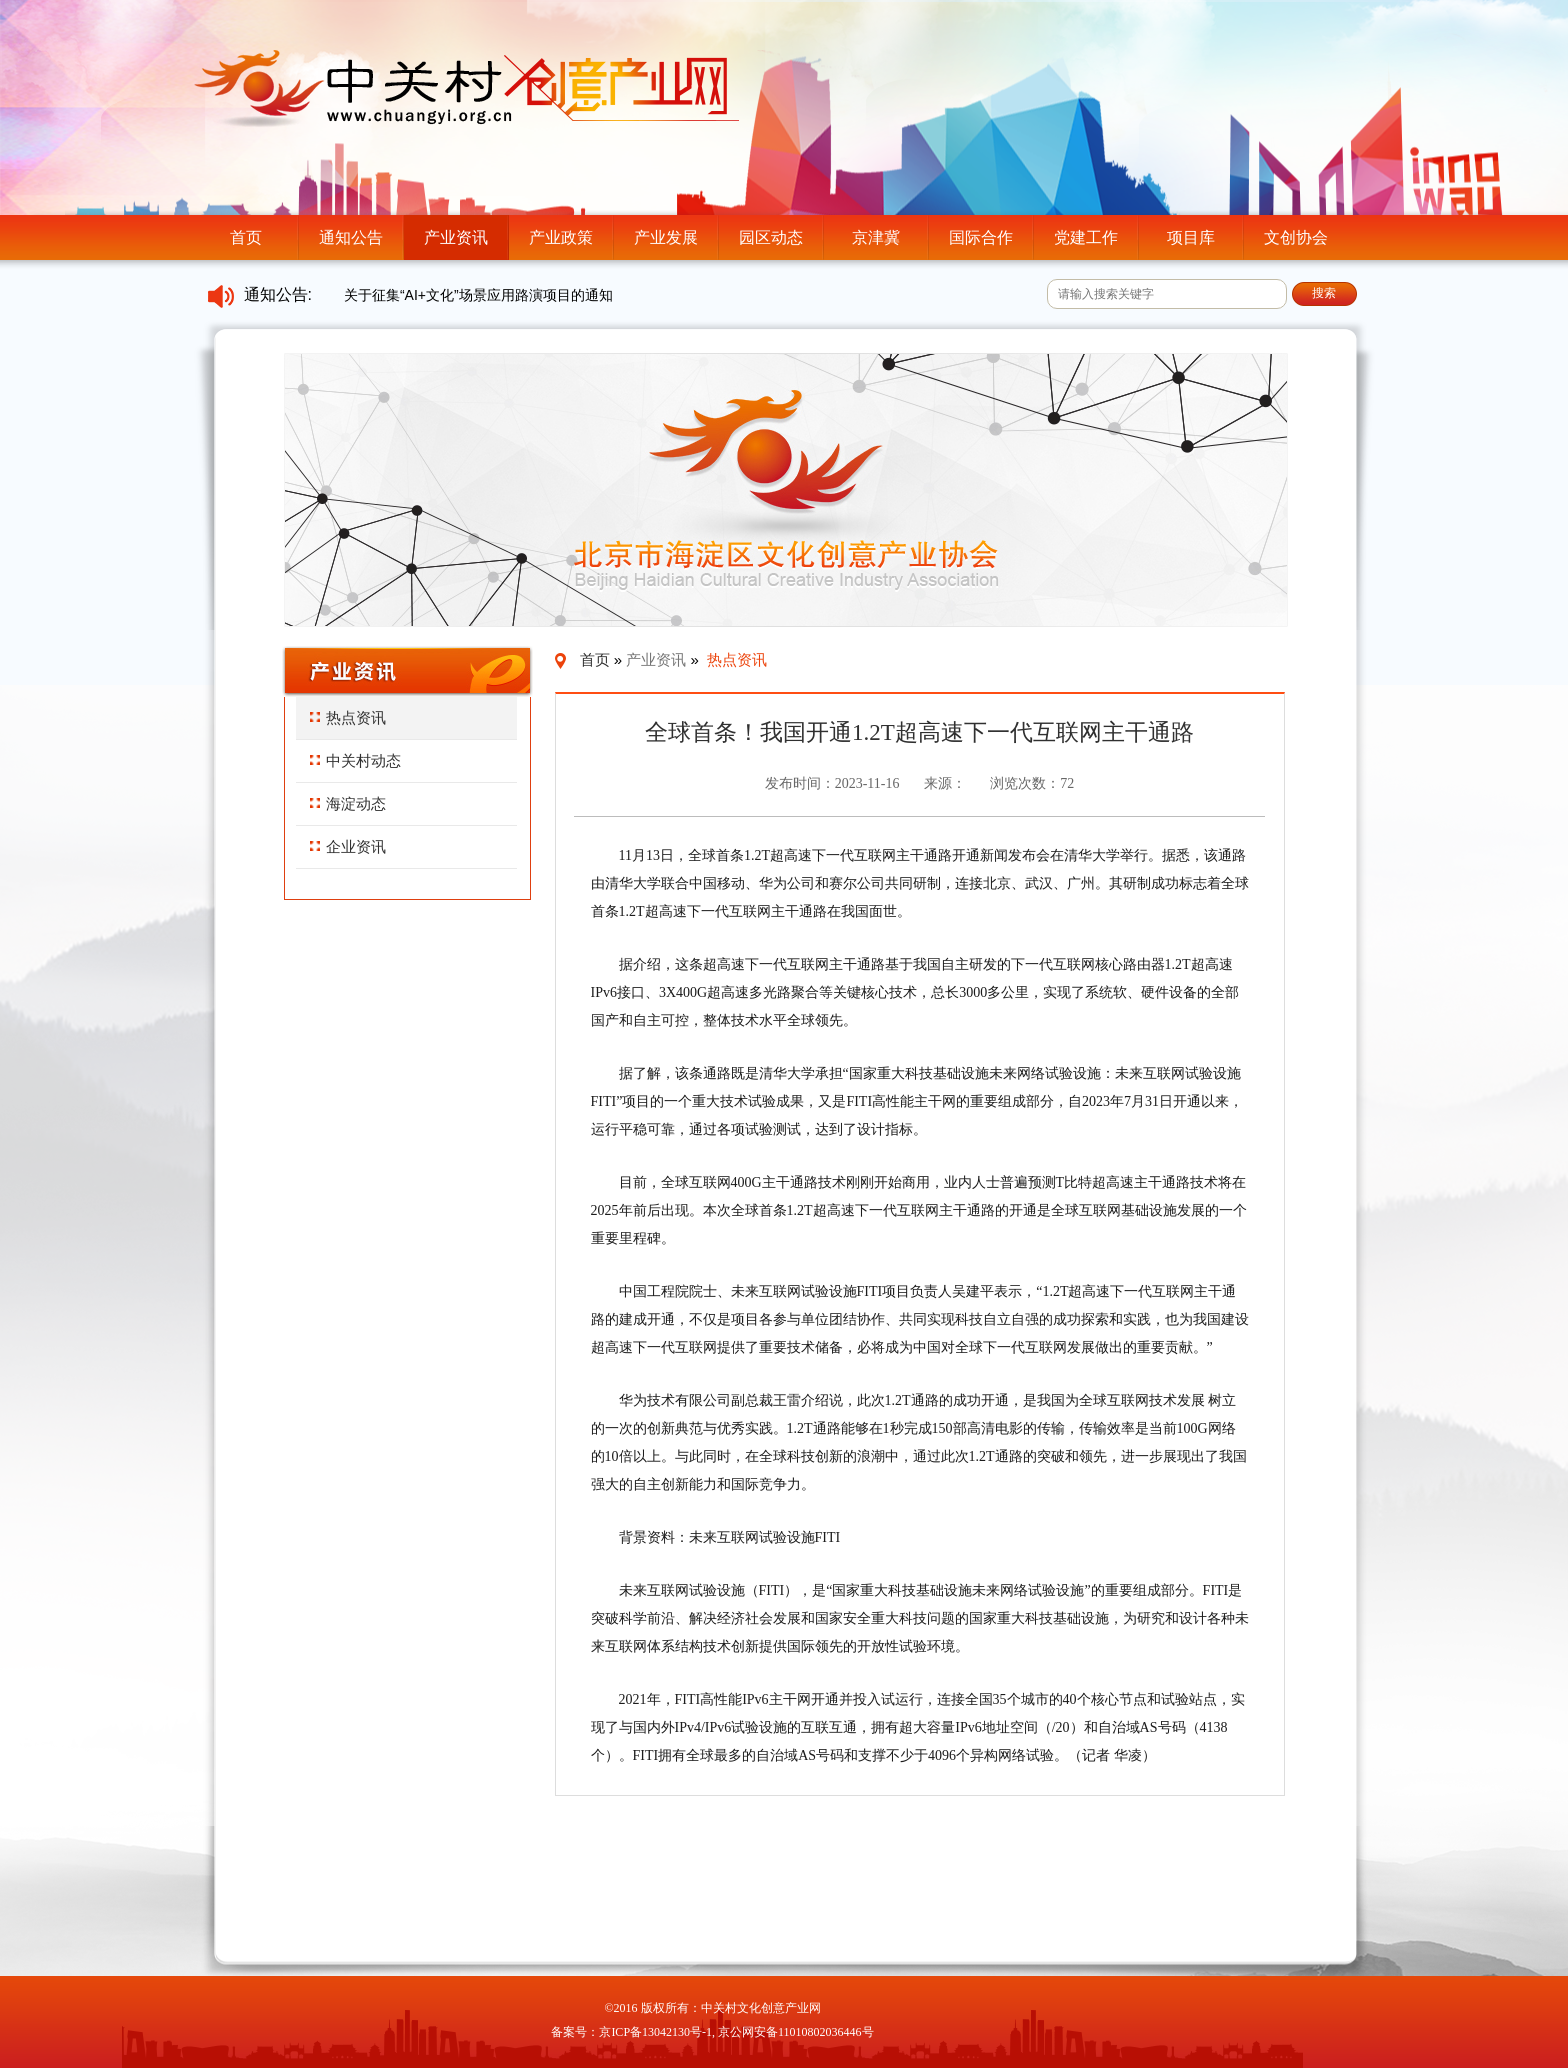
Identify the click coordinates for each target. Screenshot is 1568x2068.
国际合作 (981, 237)
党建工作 (1086, 237)
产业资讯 (456, 237)
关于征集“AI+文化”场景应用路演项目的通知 (478, 295)
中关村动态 (355, 760)
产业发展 (666, 237)
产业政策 (561, 237)
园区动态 (771, 237)
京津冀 (876, 237)
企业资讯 (348, 846)
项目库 (1191, 237)
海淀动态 (348, 803)
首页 (246, 237)
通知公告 (351, 237)
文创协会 (1296, 237)
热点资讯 (348, 717)
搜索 (1324, 293)
